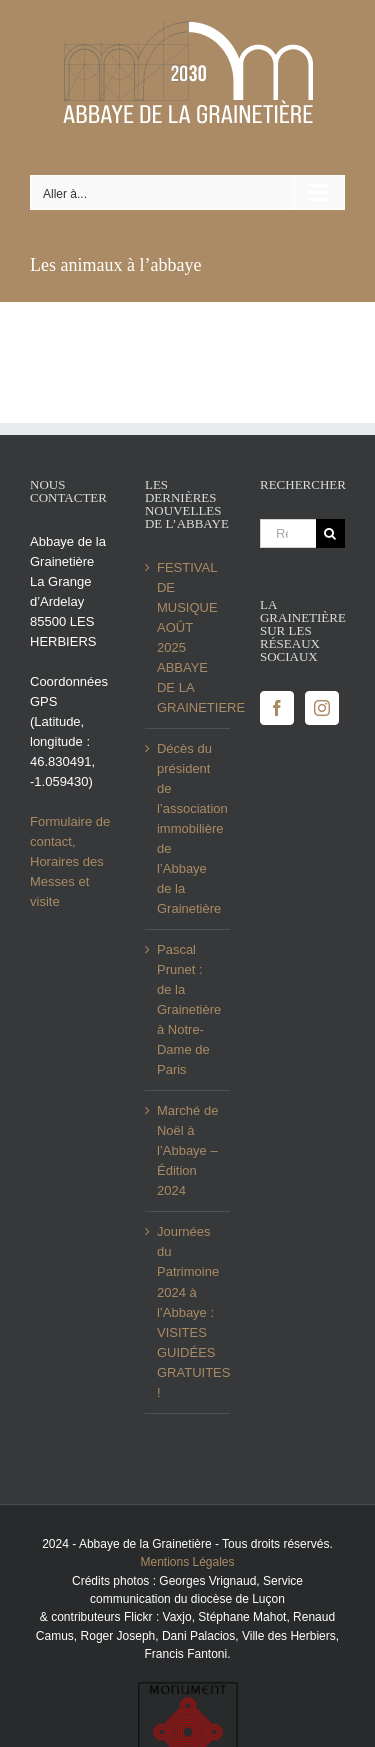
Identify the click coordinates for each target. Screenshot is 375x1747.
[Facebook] (277, 708)
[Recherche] (330, 533)
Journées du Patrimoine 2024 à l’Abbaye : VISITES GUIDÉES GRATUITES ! (188, 1311)
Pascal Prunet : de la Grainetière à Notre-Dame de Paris (188, 1009)
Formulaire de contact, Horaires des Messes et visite (70, 861)
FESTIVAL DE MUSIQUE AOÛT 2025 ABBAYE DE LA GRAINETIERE (188, 637)
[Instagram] (322, 708)
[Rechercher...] (288, 533)
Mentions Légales (187, 1562)
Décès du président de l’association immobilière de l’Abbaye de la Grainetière (188, 828)
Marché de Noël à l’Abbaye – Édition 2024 (187, 1150)
